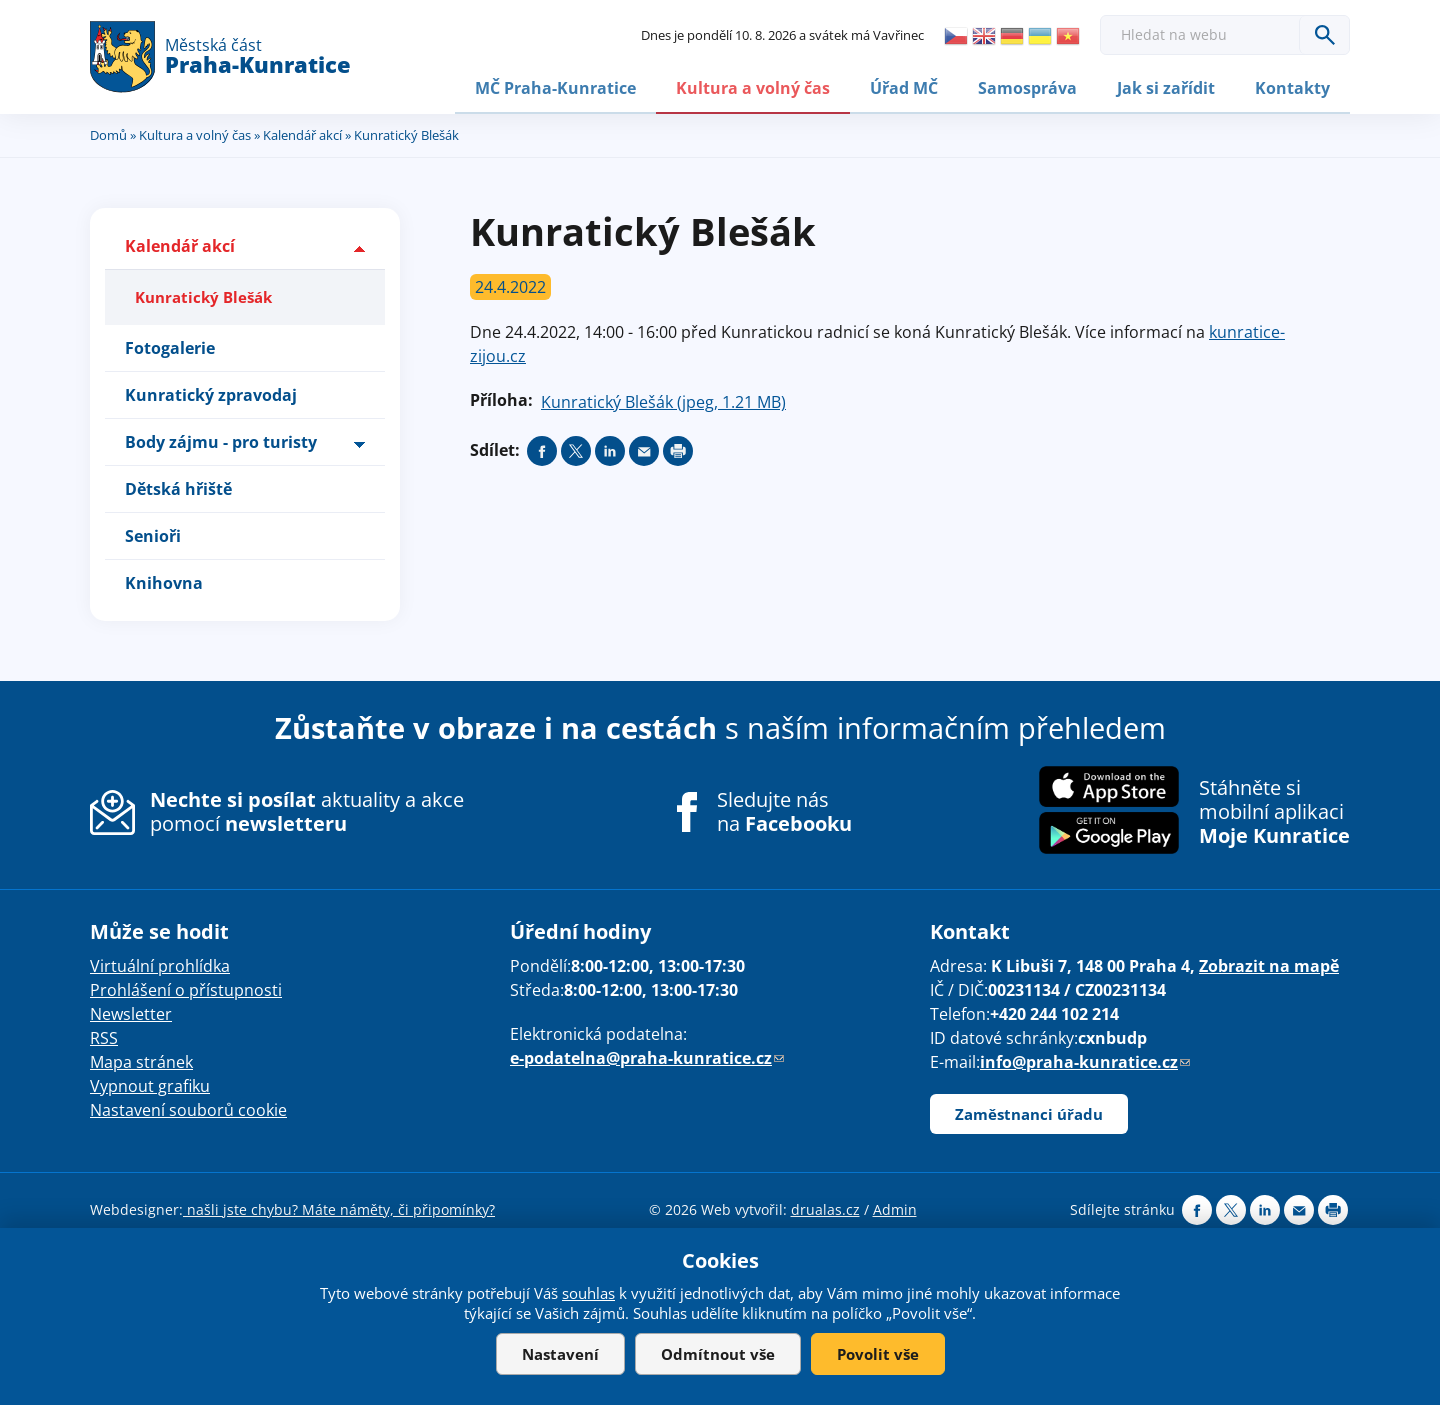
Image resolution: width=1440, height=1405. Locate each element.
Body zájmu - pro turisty (221, 440)
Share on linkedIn (610, 449)
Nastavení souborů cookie (188, 1108)
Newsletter (131, 1012)
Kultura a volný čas (753, 87)
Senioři (153, 534)
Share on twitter (576, 449)
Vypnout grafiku (150, 1084)
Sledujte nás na (784, 810)
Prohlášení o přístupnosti (186, 988)
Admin (895, 1207)
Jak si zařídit (1166, 87)
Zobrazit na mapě (1269, 964)
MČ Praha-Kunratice (555, 87)
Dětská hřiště (178, 487)
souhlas (588, 1293)
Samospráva (1027, 87)
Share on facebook (542, 449)
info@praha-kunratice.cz (1085, 1060)
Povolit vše (878, 1354)
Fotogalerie (170, 346)
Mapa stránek (141, 1060)
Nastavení (560, 1354)
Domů (108, 133)
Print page (678, 449)
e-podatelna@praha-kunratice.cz (647, 1056)
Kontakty (1292, 87)
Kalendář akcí (302, 133)
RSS (104, 1036)
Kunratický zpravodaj (211, 393)
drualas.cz (825, 1207)
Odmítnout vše (718, 1354)
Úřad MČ (904, 87)
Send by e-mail (644, 449)
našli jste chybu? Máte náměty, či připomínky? (339, 1207)
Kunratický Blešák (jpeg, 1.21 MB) (663, 400)
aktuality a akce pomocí (307, 809)
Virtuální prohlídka (160, 964)
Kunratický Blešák (203, 295)
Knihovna (164, 581)
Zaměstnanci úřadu (1029, 1112)
